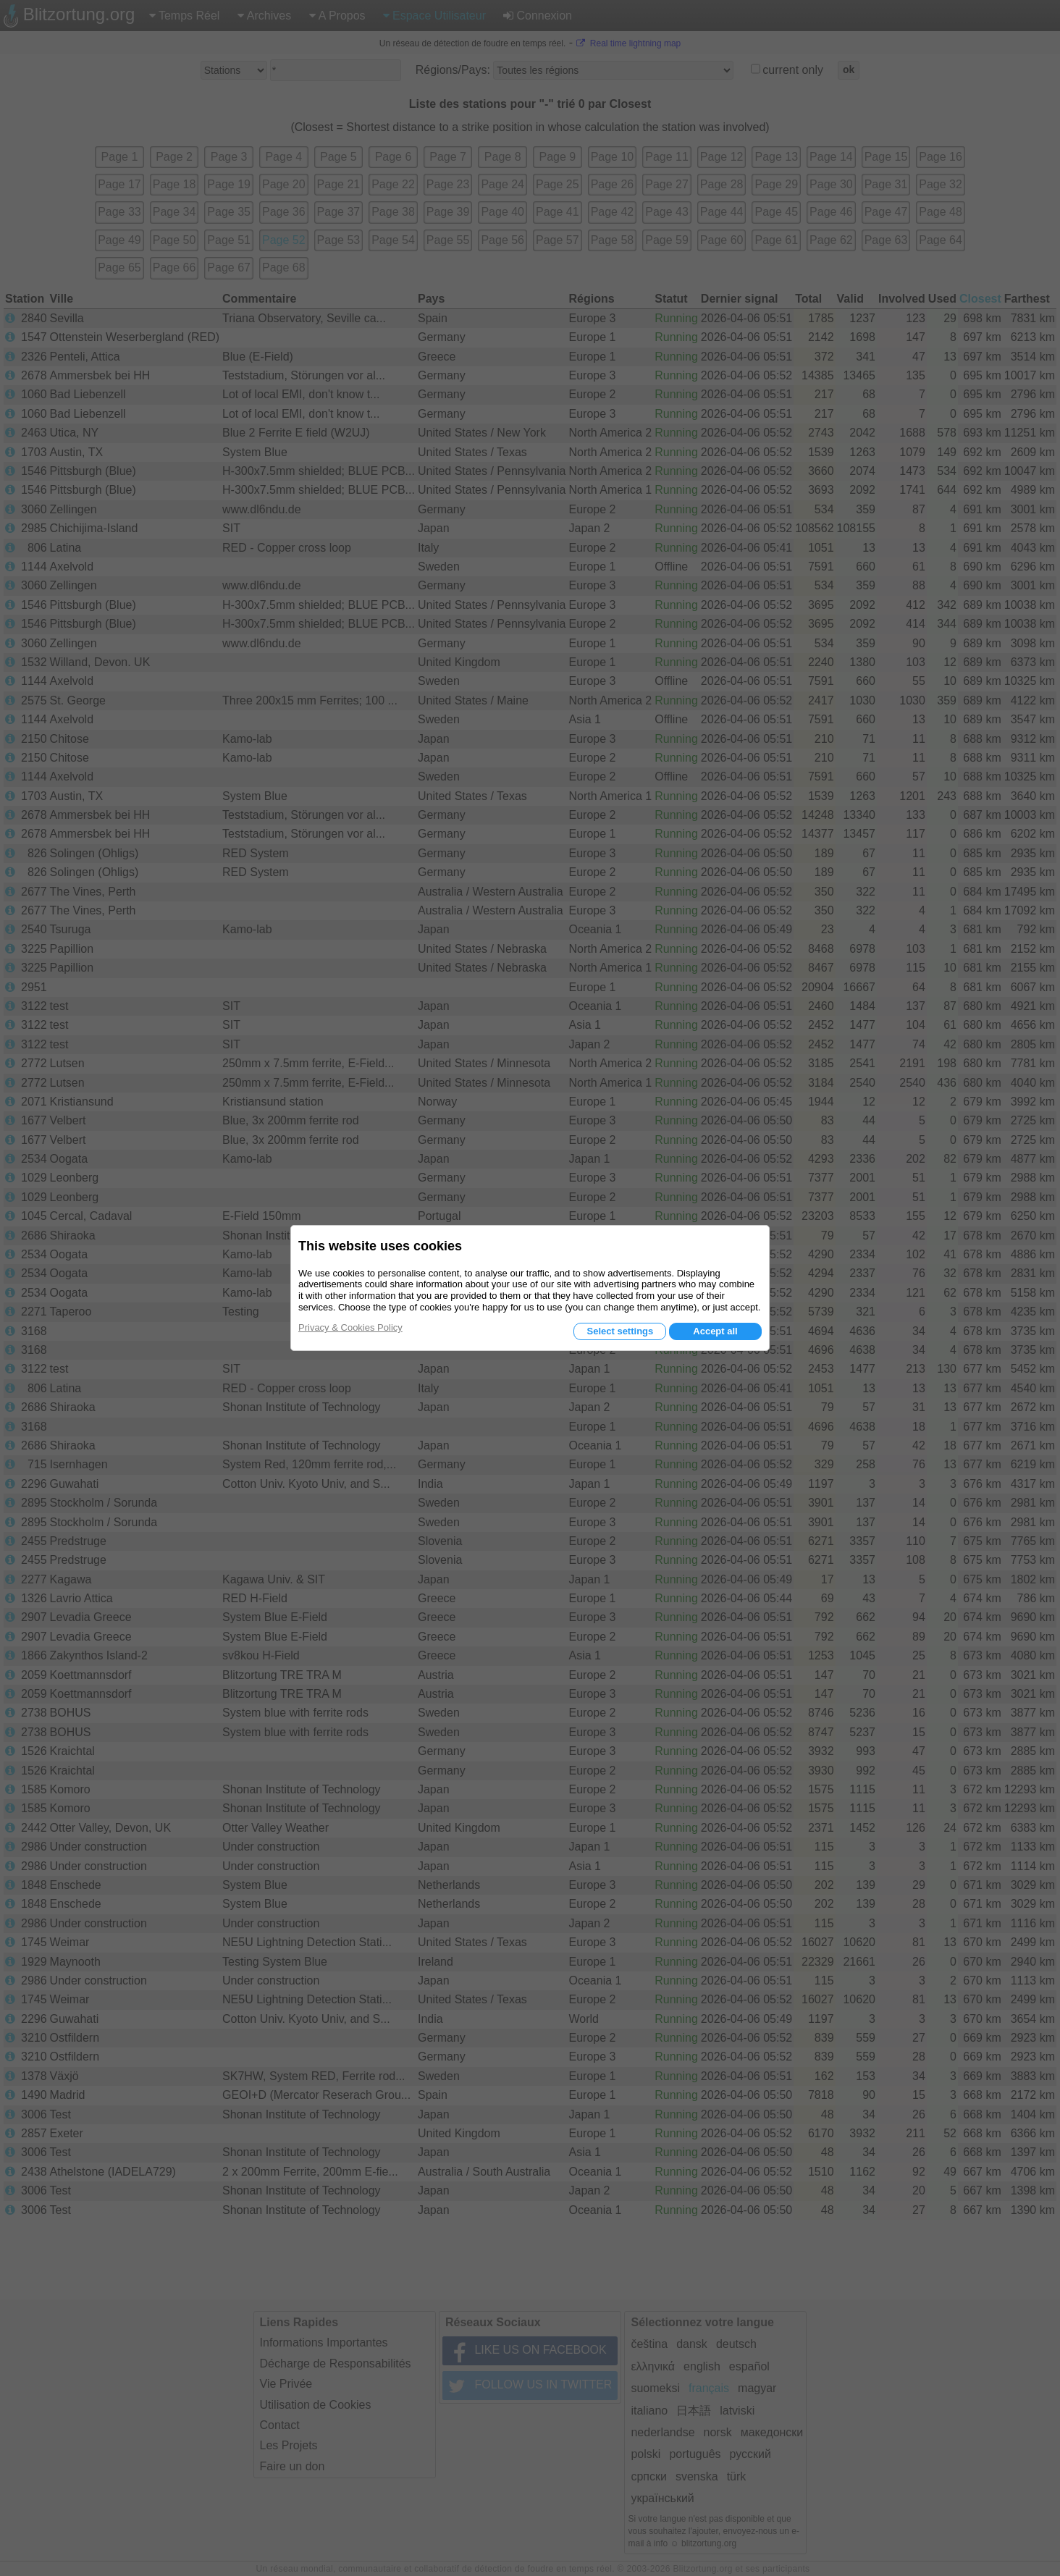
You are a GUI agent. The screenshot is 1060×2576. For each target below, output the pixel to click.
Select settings (619, 1331)
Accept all (715, 1331)
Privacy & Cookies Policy (350, 1327)
